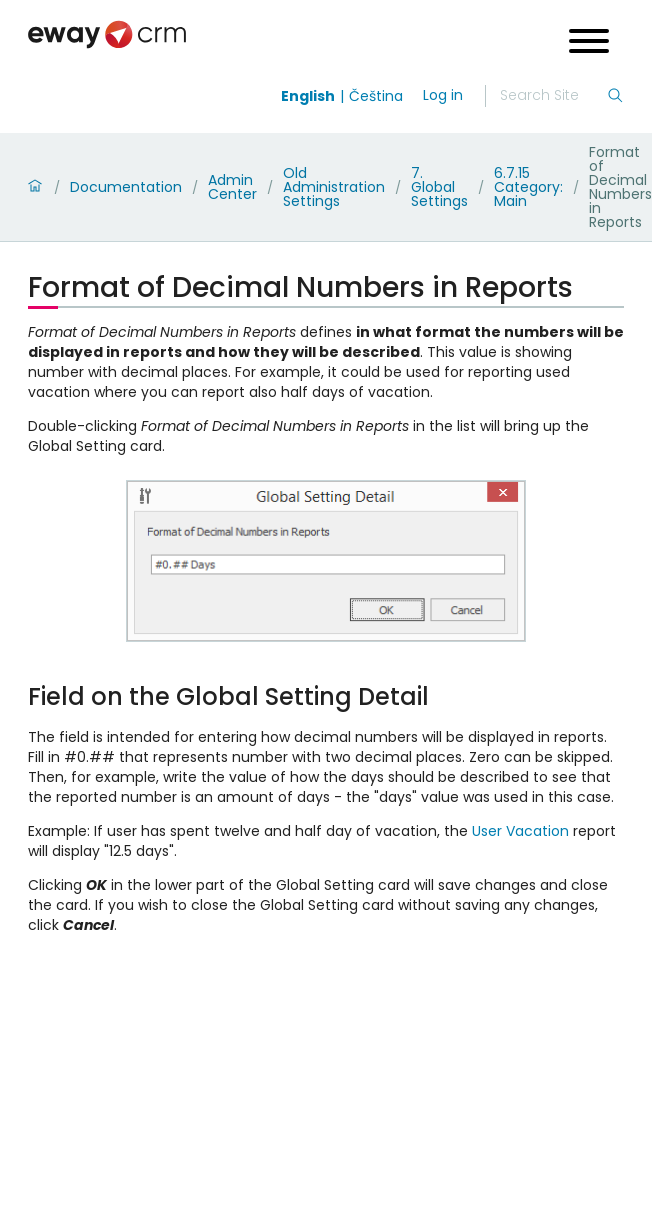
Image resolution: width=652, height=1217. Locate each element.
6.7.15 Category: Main (528, 187)
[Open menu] (589, 43)
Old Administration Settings (334, 187)
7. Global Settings (439, 187)
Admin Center (232, 187)
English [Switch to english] (308, 96)
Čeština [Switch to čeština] (376, 96)
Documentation (126, 187)
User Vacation (520, 831)
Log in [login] (443, 95)
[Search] (553, 96)
